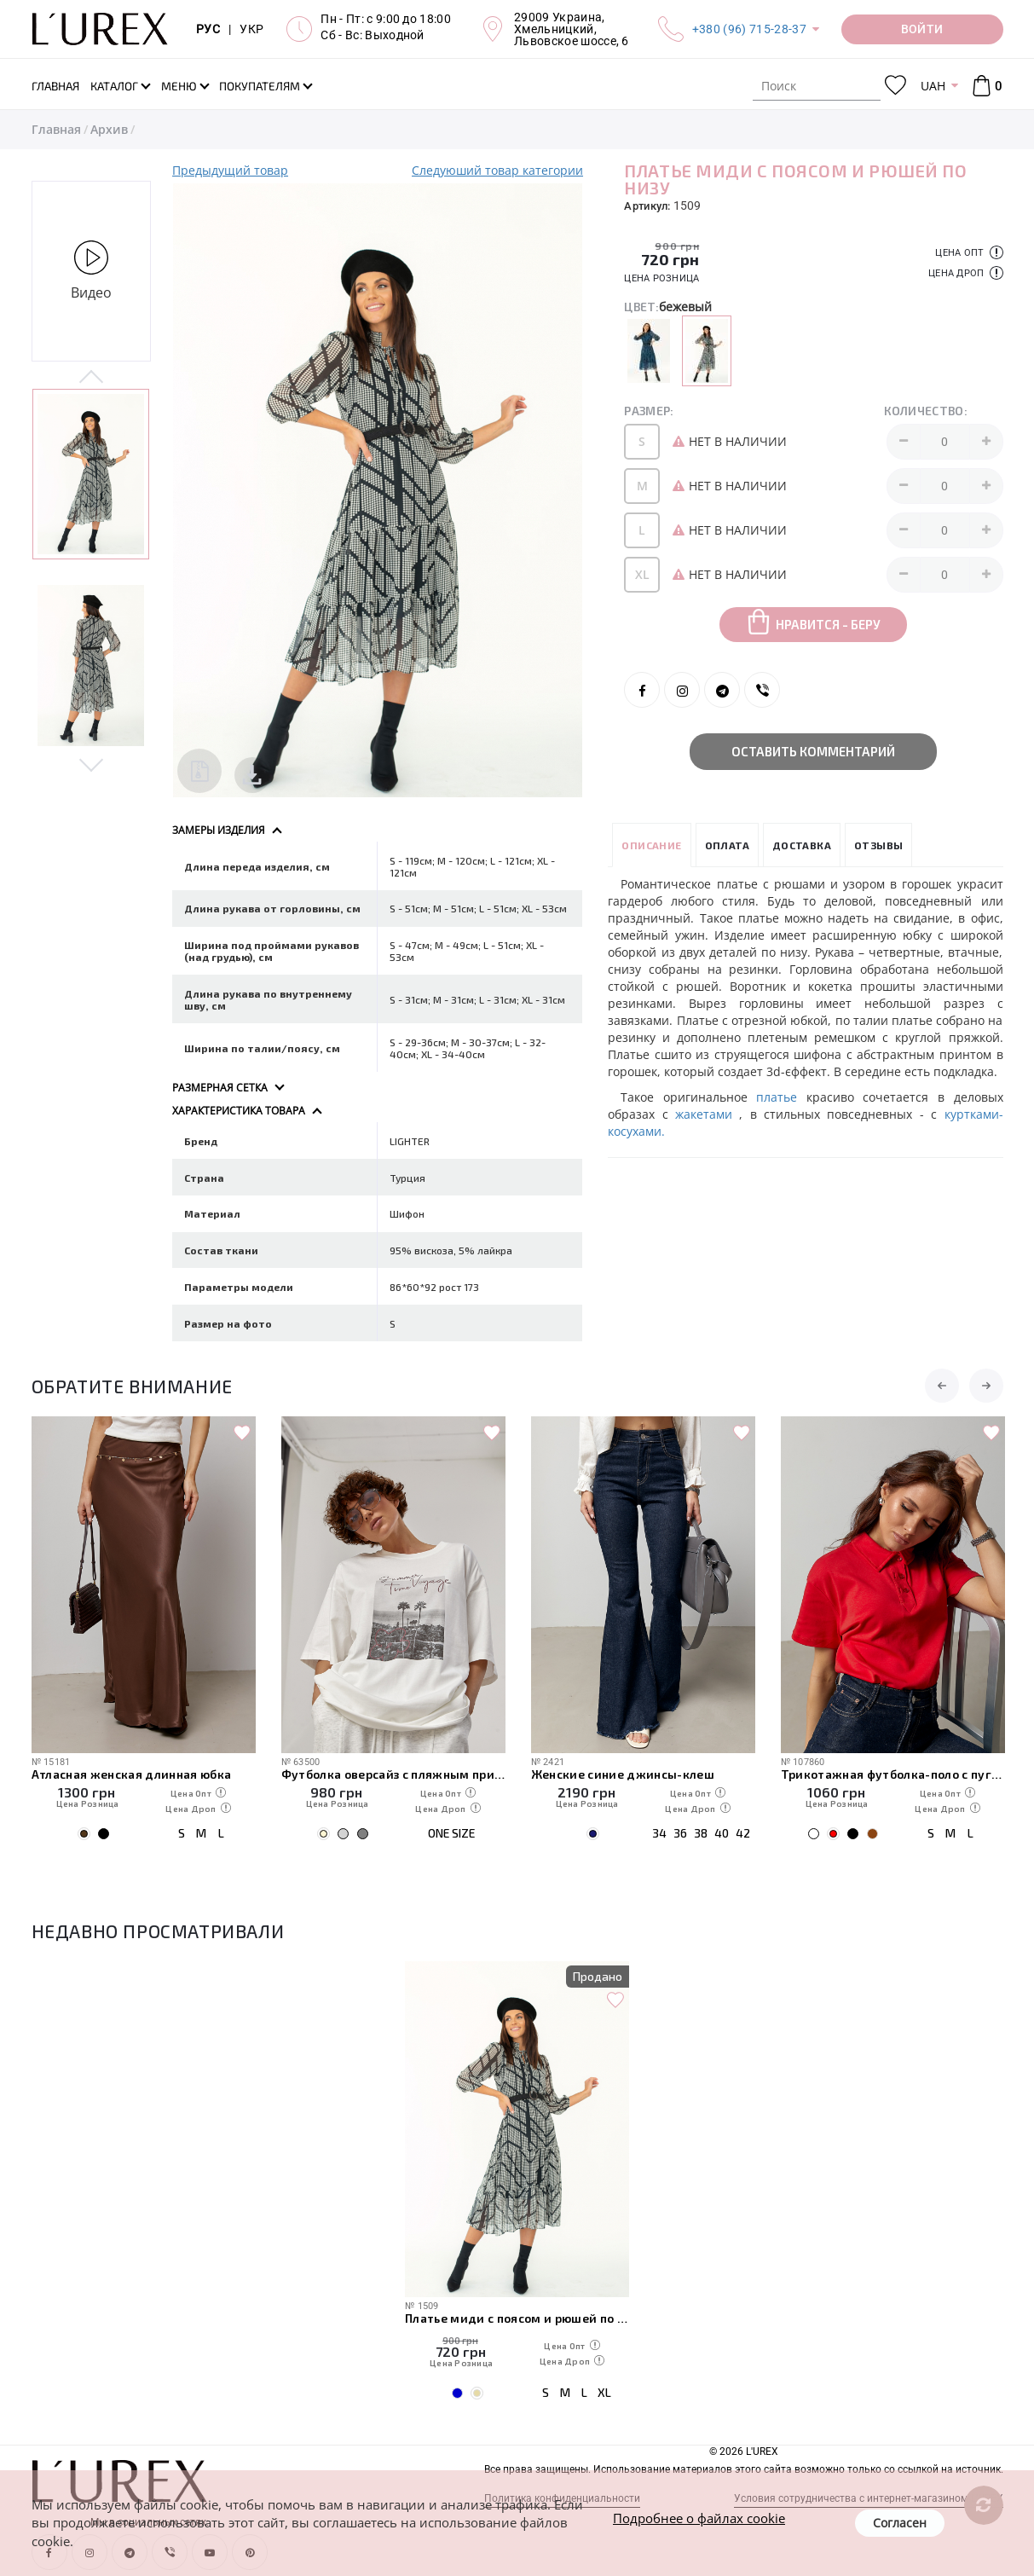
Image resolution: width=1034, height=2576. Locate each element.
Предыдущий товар (230, 170)
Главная (56, 129)
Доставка (801, 845)
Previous (92, 377)
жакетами (707, 1114)
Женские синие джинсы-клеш (623, 1774)
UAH (933, 86)
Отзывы (878, 845)
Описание (651, 845)
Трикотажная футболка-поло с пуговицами (893, 1774)
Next (92, 764)
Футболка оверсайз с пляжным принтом (393, 1774)
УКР (251, 29)
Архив (109, 129)
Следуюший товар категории (497, 170)
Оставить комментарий (813, 751)
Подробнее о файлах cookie (699, 2518)
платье (781, 1097)
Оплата (727, 845)
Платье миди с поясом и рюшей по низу (517, 2318)
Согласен (900, 2523)
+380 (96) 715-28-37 (749, 29)
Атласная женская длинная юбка (132, 1774)
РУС (208, 29)
